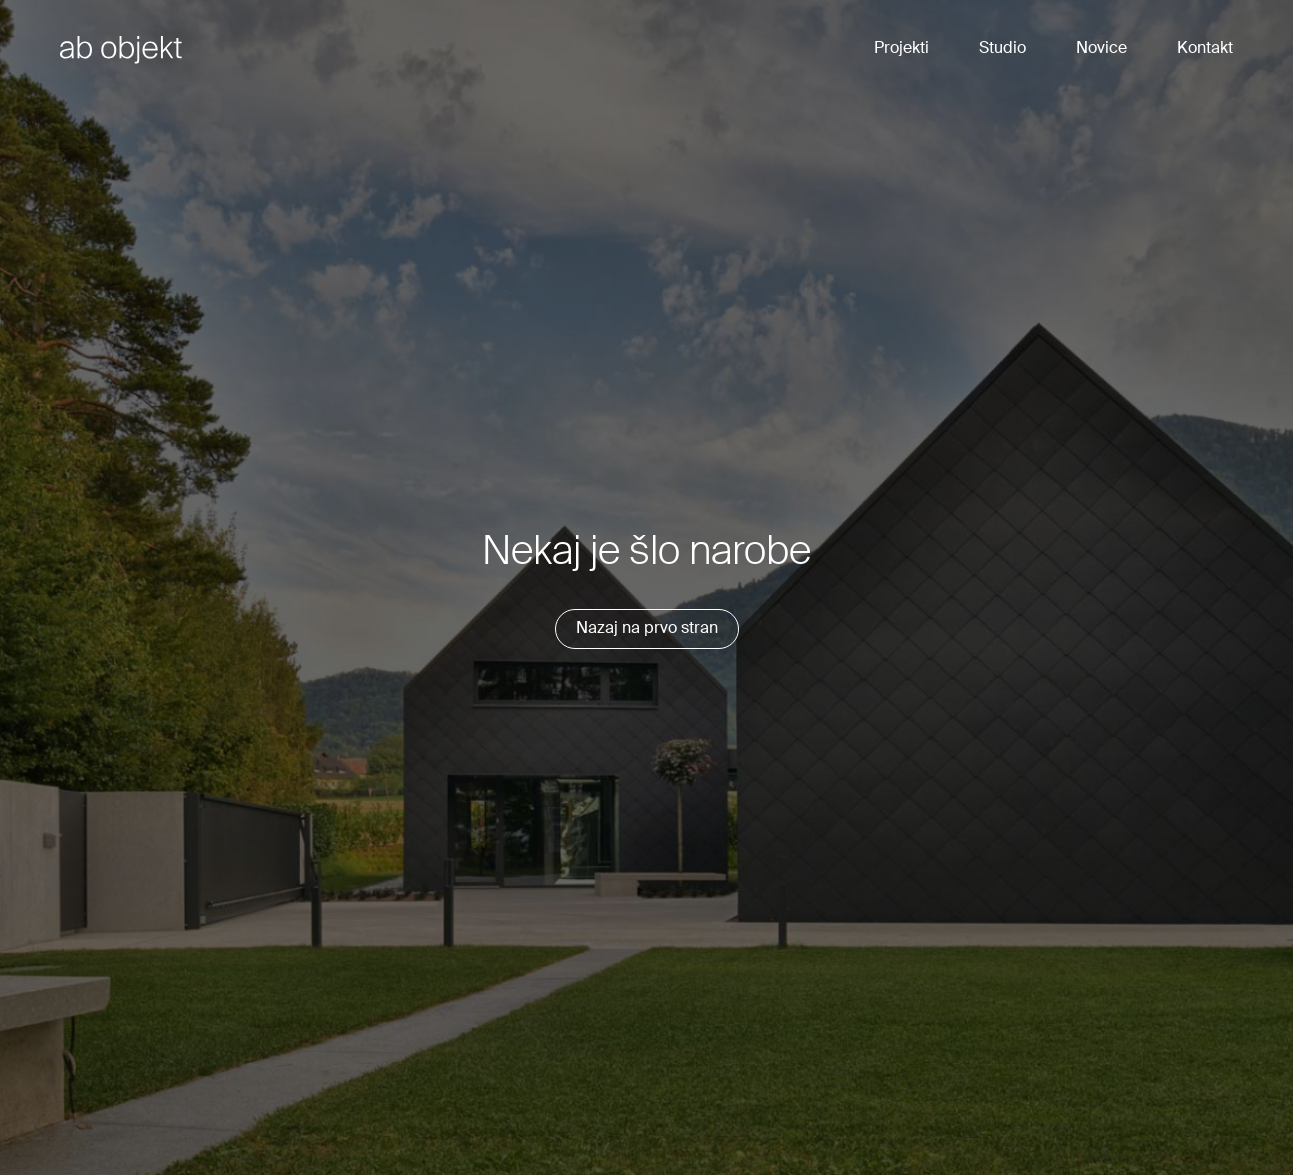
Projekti (901, 49)
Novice (1101, 49)
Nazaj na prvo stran (647, 629)
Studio (1002, 49)
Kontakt (1205, 49)
